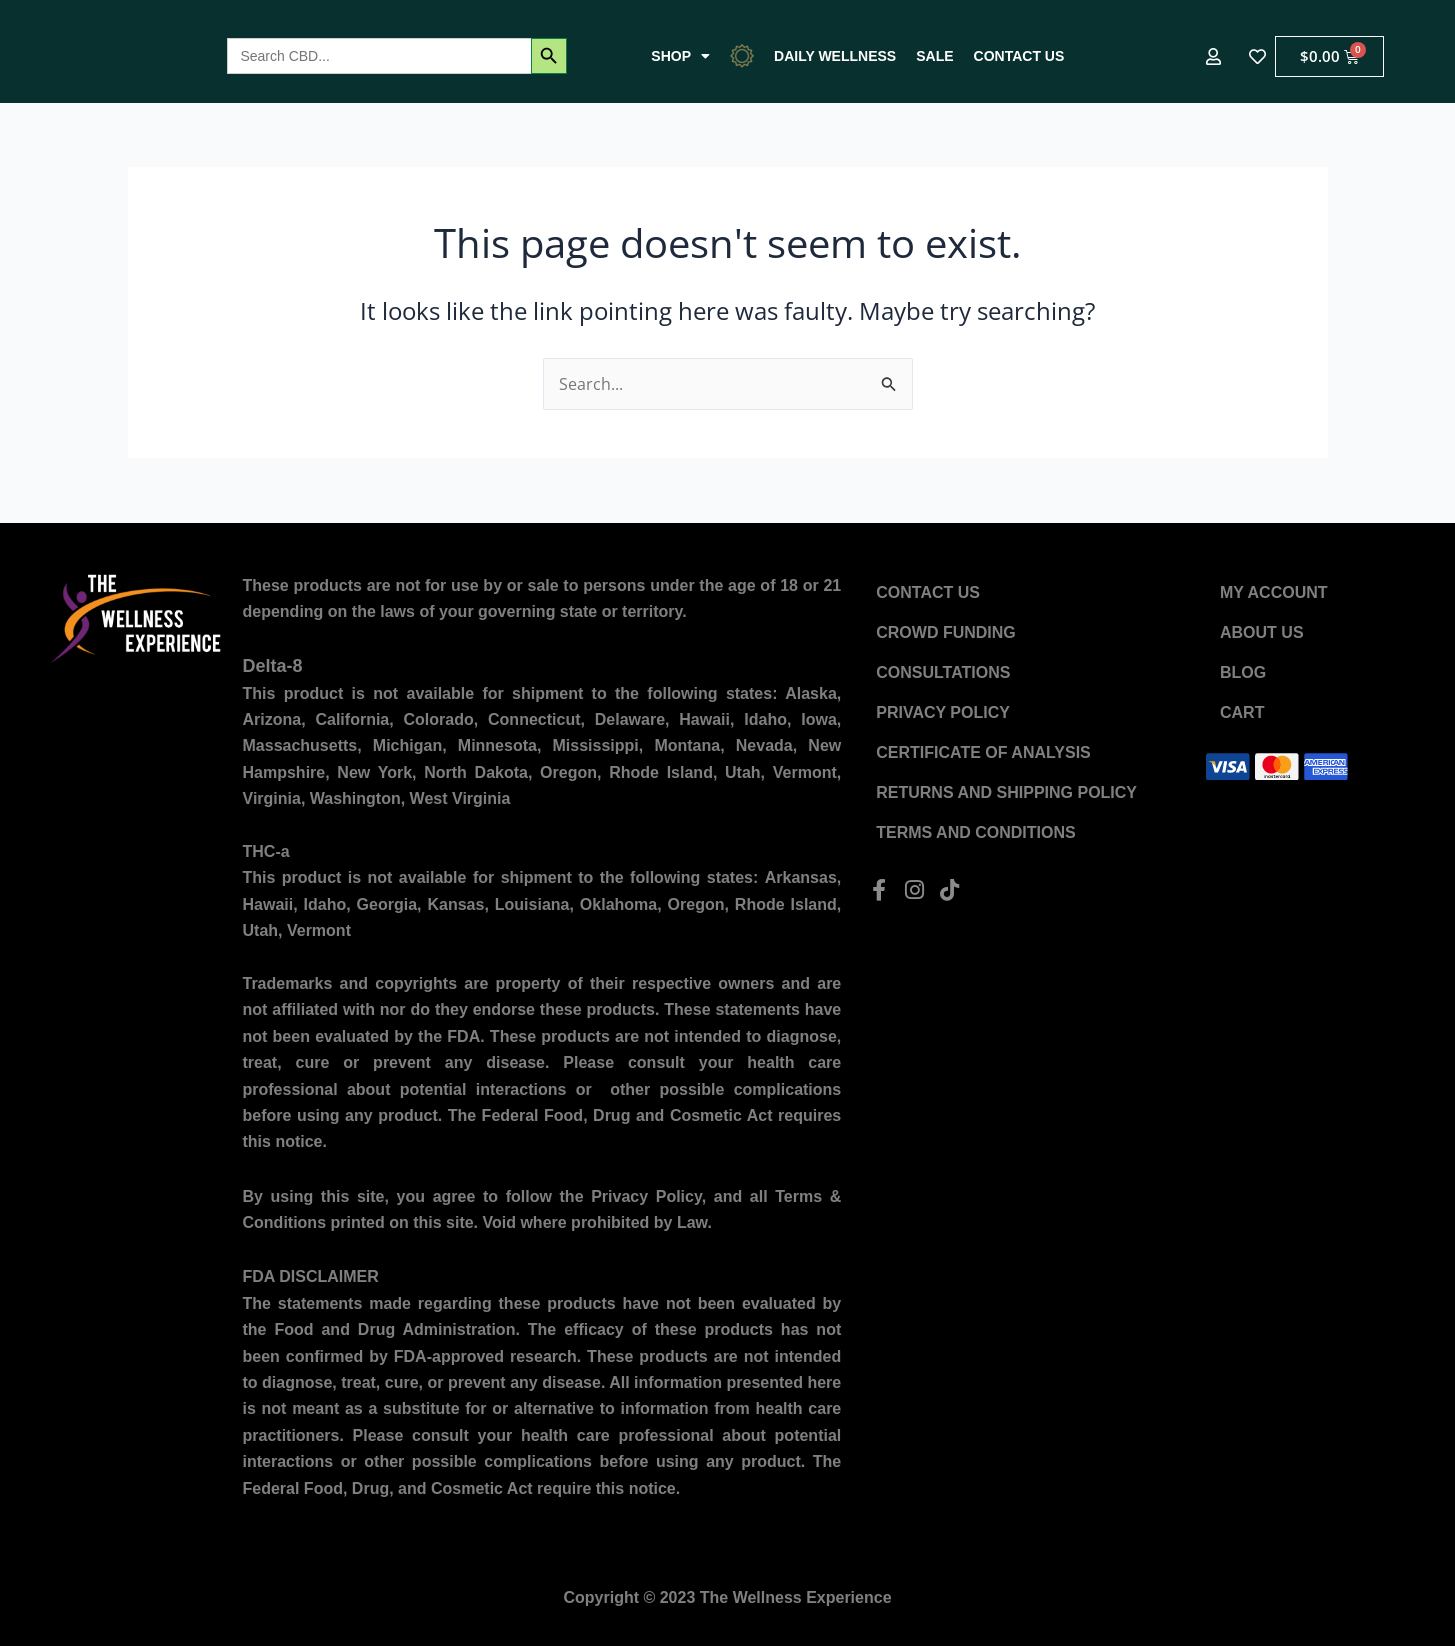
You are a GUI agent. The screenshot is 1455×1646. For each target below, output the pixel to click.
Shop (680, 56)
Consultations (943, 672)
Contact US (1019, 56)
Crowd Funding (946, 632)
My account (1274, 592)
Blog (1243, 672)
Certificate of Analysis (983, 752)
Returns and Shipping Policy (1006, 792)
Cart (1242, 712)
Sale (934, 56)
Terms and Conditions (975, 832)
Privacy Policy (943, 712)
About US (1262, 632)
